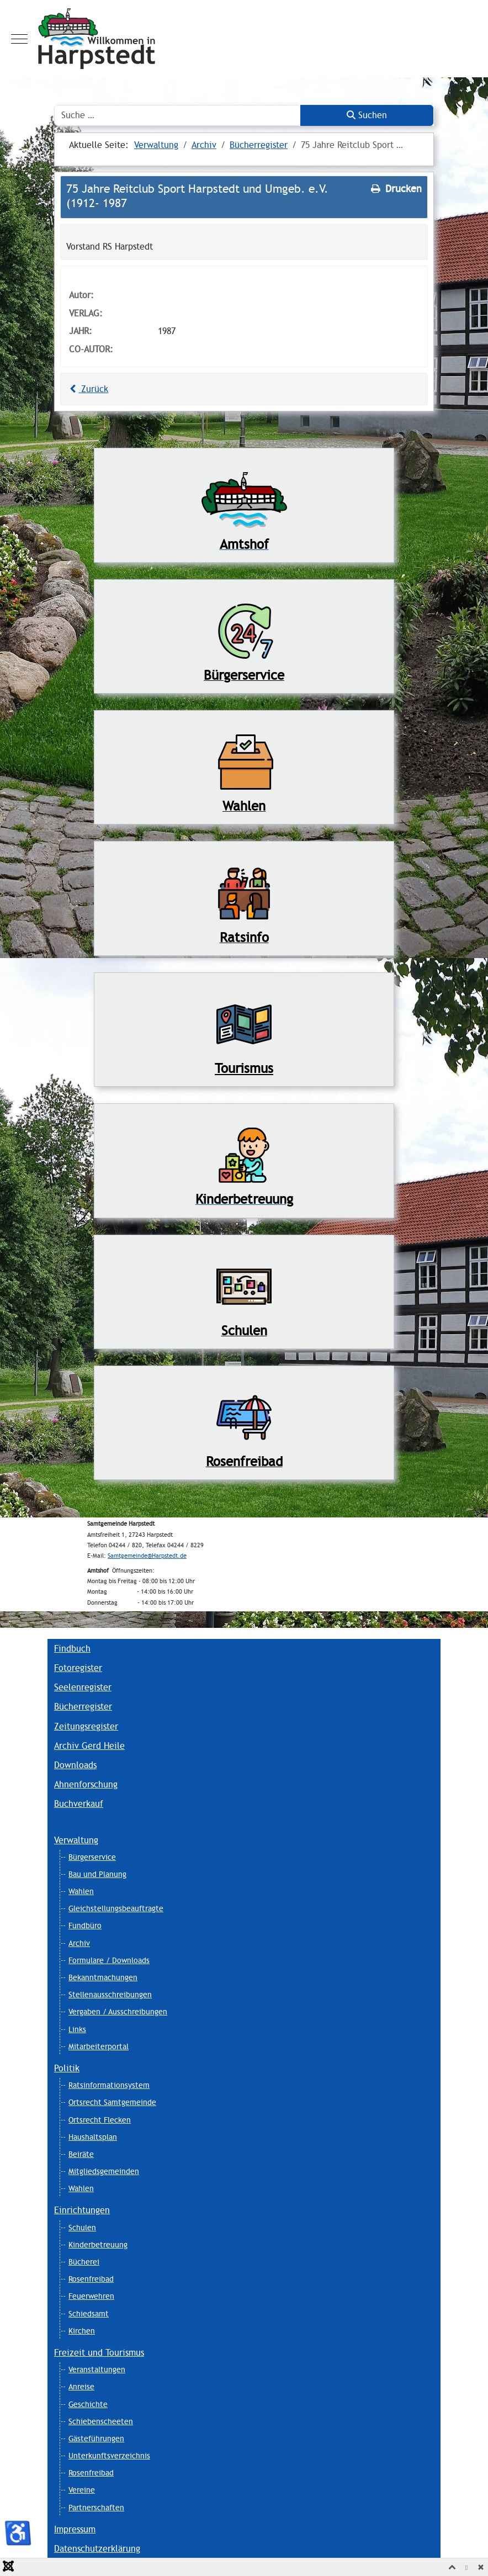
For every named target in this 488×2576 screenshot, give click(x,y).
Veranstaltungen (96, 2369)
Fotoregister (78, 1668)
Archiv (79, 1943)
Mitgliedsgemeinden (103, 2171)
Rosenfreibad (91, 2279)
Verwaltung (76, 1840)
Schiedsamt (88, 2314)
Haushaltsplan (92, 2137)
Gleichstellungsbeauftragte (115, 1908)
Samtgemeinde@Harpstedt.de (147, 1555)
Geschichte (88, 2404)
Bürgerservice (92, 1857)
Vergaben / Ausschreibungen (117, 2012)
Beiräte (81, 2154)
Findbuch (72, 1648)
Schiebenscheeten (100, 2421)
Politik (66, 2068)
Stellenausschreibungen (110, 1995)
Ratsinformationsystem (109, 2085)
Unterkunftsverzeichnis (109, 2456)
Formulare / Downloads (109, 1960)
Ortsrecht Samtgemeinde (112, 2102)
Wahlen (81, 1891)
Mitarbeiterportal (98, 2046)
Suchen (367, 115)
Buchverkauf (78, 1804)
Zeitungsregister (86, 1726)
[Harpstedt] (244, 38)
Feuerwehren (91, 2296)
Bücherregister (83, 1706)
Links (77, 2029)
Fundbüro (85, 1925)
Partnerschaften (96, 2507)
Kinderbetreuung (98, 2245)
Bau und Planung (97, 1874)
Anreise (81, 2387)
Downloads (75, 1765)
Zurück (87, 389)
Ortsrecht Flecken (99, 2120)
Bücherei (83, 2262)
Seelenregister (83, 1687)
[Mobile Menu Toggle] (19, 38)
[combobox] (177, 115)
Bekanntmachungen (102, 1977)
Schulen (82, 2228)
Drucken (395, 189)
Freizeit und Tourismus (99, 2352)
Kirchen (81, 2331)
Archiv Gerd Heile (89, 1746)
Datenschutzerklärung (97, 2548)
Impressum (75, 2529)
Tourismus (244, 1068)
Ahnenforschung (86, 1784)
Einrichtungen (82, 2210)
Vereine (81, 2490)
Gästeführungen (96, 2438)
